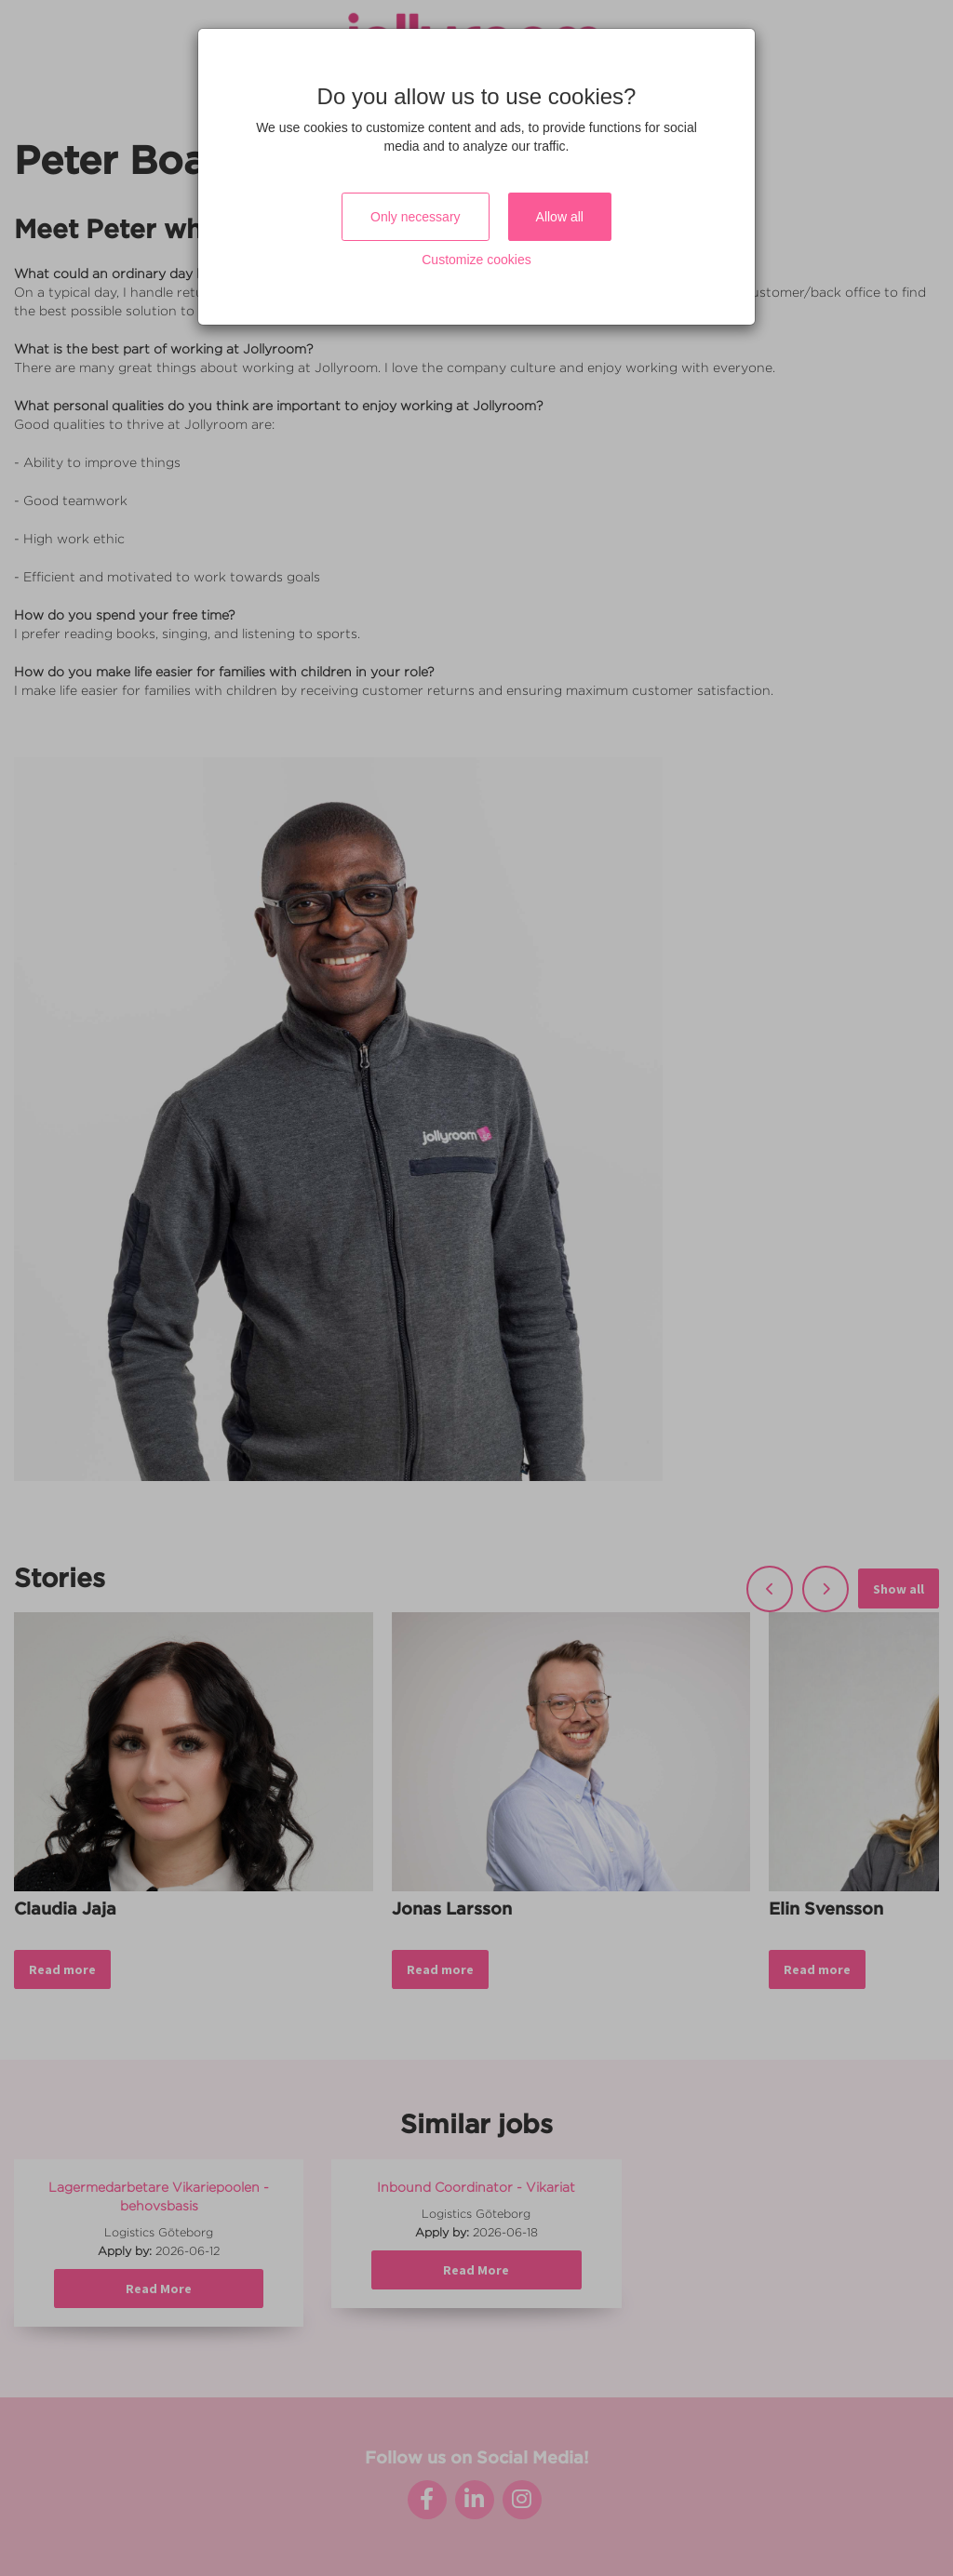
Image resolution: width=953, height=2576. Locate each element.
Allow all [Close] (560, 216)
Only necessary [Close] (415, 216)
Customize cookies (476, 259)
